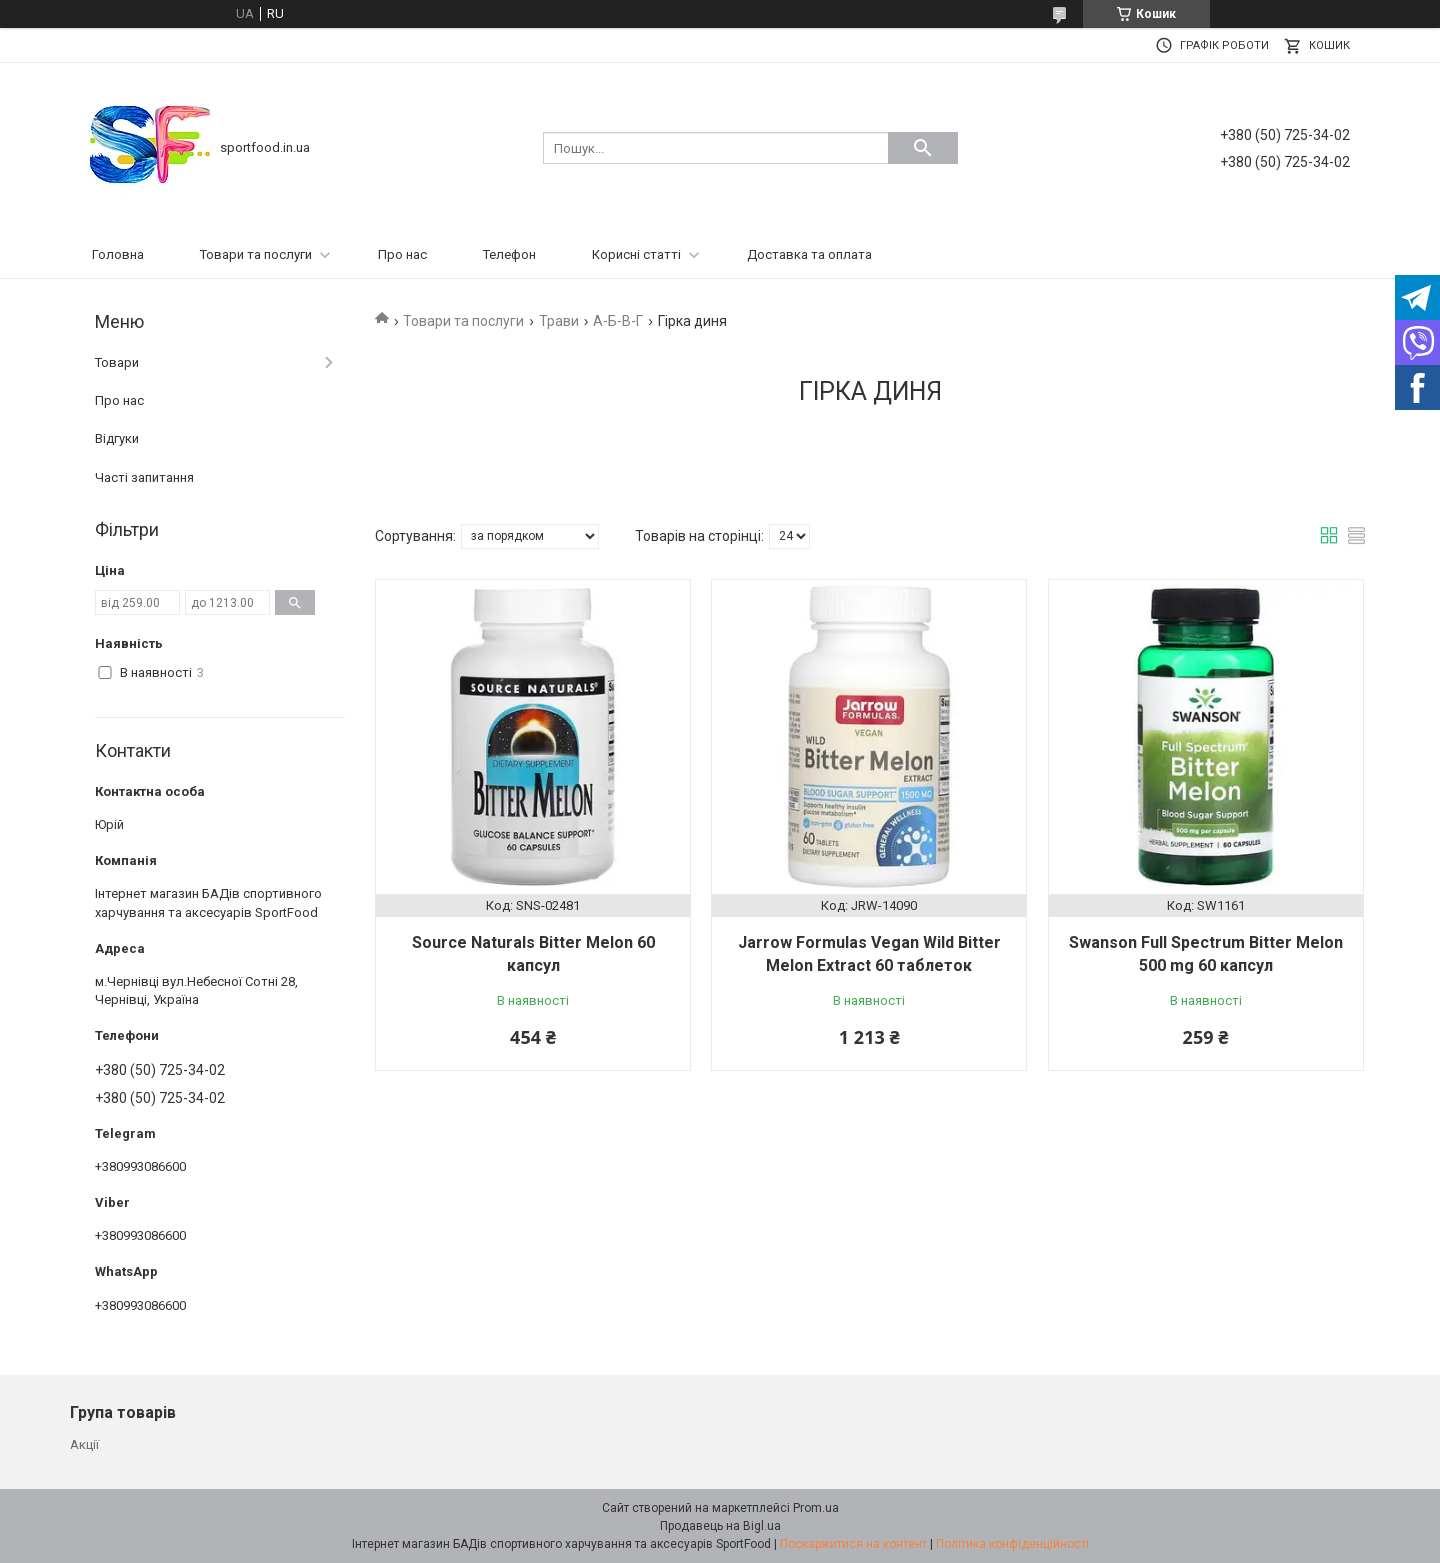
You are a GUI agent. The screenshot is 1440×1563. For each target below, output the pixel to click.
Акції (84, 1444)
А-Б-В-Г (618, 321)
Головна (118, 254)
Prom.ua (816, 1508)
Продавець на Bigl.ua (720, 1526)
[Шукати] (923, 148)
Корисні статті (636, 254)
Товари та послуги (256, 254)
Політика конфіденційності (1012, 1544)
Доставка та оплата (809, 254)
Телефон (509, 254)
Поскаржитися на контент (853, 1544)
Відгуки (117, 438)
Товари (117, 362)
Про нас (402, 254)
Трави (559, 321)
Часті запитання (144, 477)
